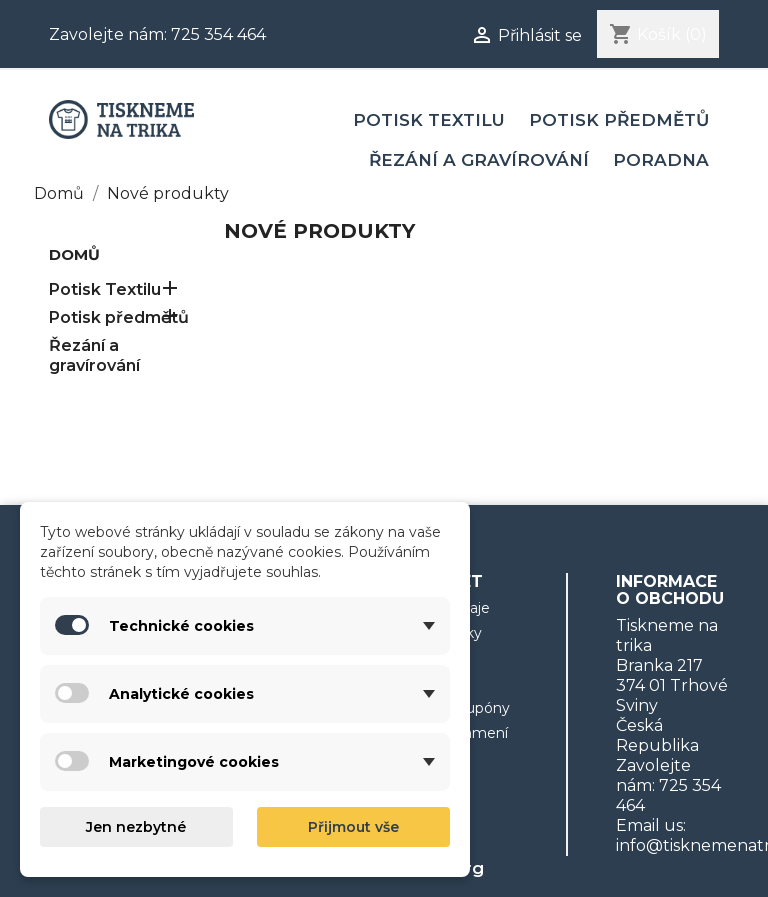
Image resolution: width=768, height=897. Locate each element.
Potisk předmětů (619, 120)
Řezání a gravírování (479, 160)
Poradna (661, 160)
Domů (74, 254)
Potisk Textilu (429, 120)
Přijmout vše (353, 827)
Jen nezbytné (136, 827)
